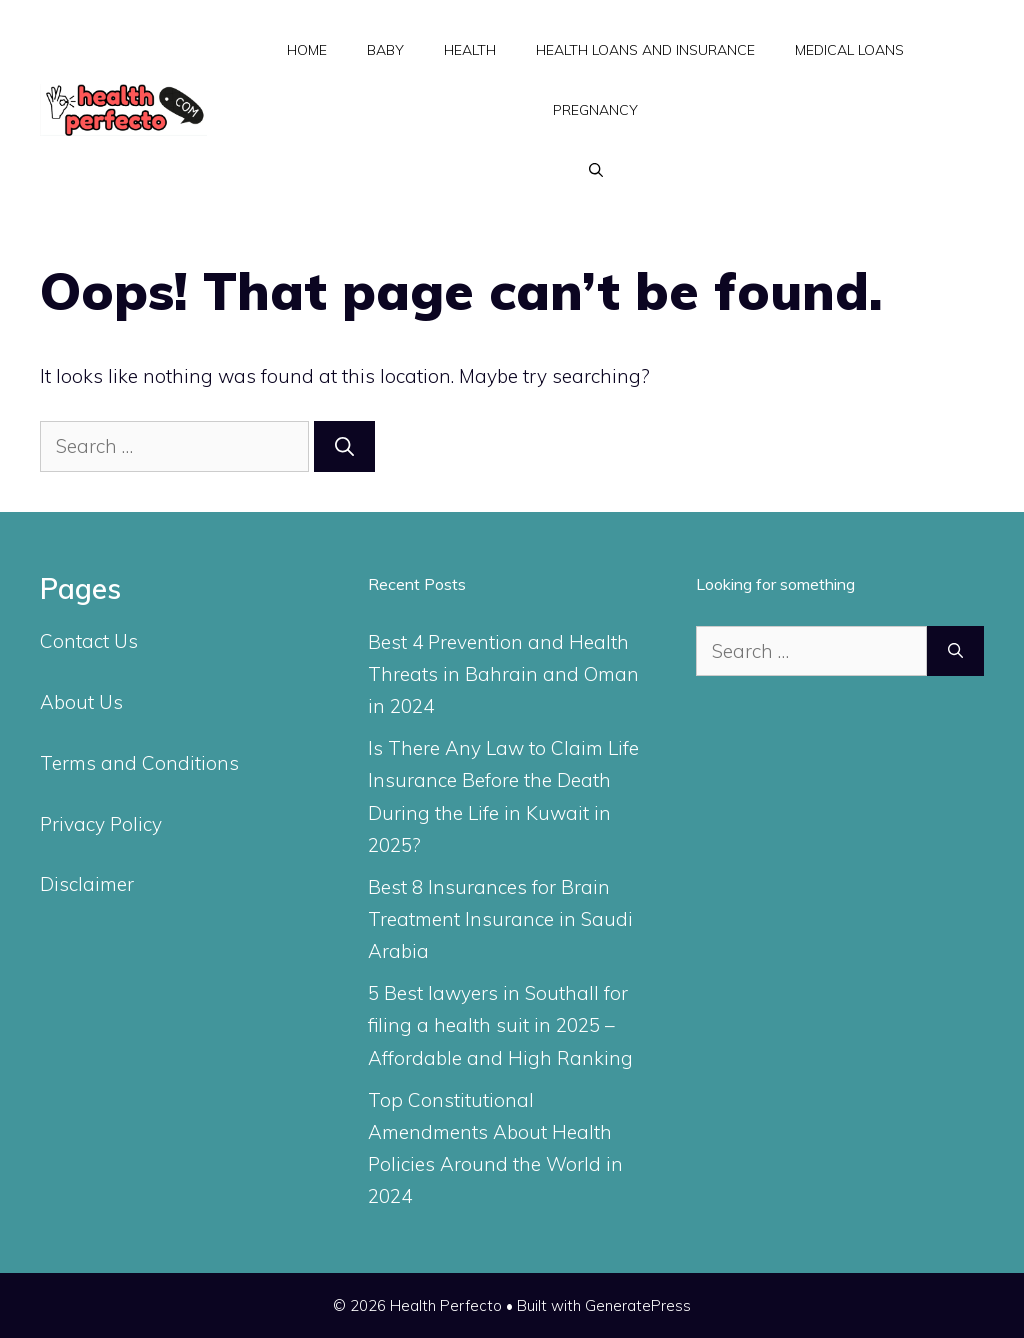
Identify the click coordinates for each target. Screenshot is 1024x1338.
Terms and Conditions (139, 763)
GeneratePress (638, 1305)
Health (470, 50)
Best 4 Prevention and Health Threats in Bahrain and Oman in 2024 (503, 674)
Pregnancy (595, 110)
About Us (81, 702)
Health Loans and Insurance (645, 50)
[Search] (344, 446)
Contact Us (89, 641)
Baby (385, 50)
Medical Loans (849, 50)
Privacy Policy (101, 824)
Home (307, 50)
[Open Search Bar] (596, 170)
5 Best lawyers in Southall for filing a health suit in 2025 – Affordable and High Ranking (500, 1025)
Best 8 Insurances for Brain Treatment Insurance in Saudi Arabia (500, 919)
